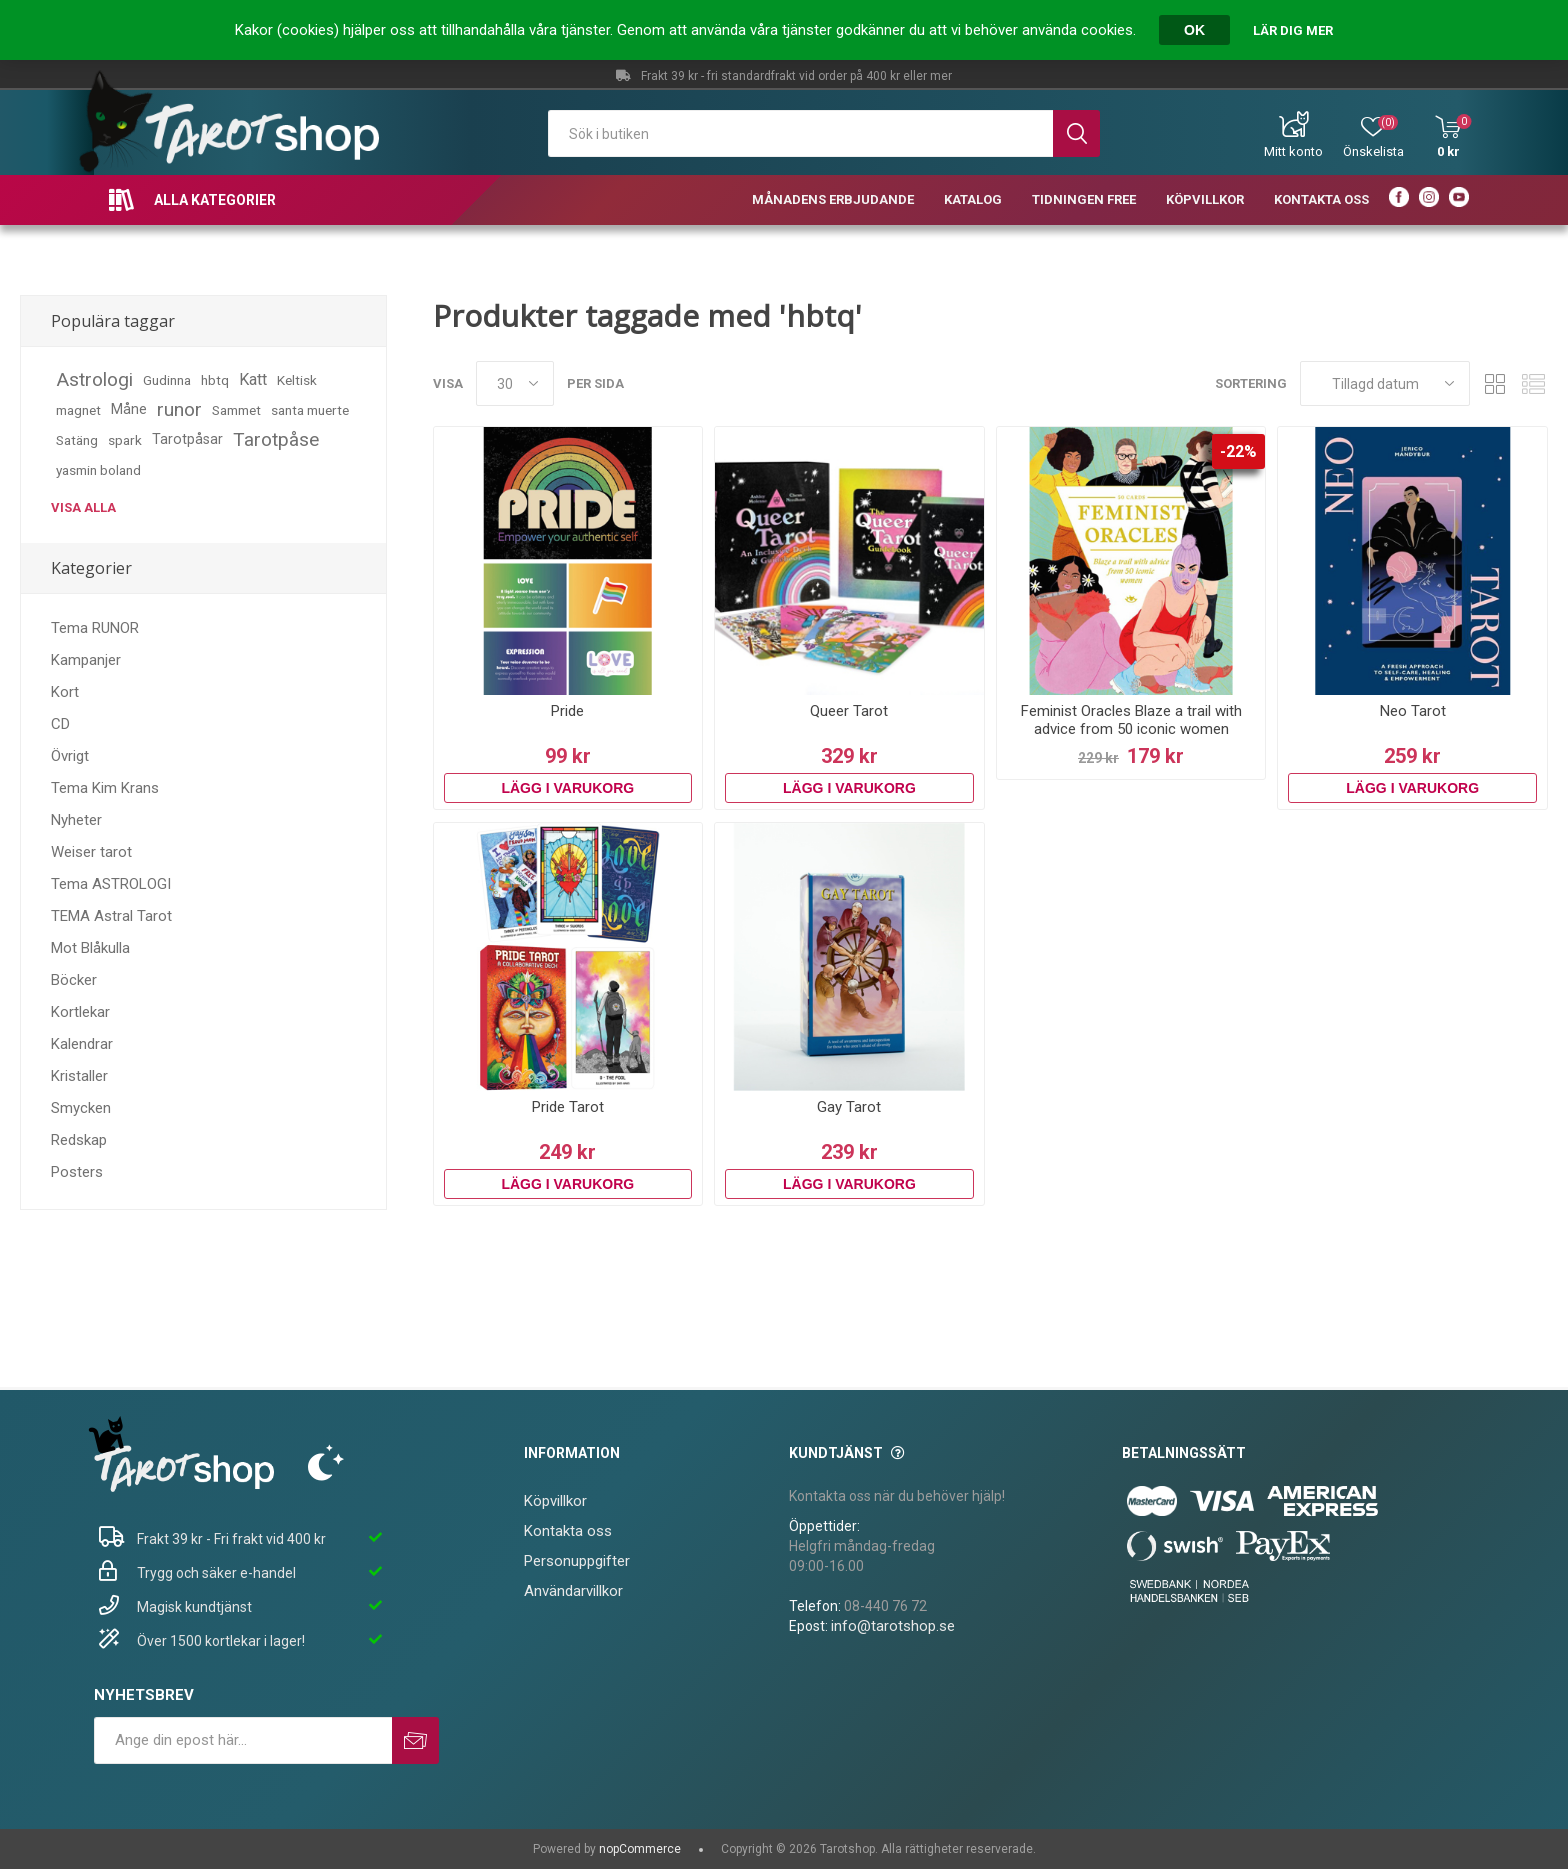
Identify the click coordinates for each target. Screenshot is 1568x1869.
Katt (253, 379)
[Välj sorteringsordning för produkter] (1385, 383)
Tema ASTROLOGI (111, 884)
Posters (77, 1172)
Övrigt (70, 756)
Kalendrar (82, 1044)
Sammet (236, 410)
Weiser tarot (91, 852)
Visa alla (83, 507)
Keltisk (297, 380)
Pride (567, 711)
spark (125, 440)
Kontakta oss (568, 1531)
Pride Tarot (568, 1107)
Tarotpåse (276, 439)
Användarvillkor (573, 1591)
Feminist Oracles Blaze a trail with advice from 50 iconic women (1131, 720)
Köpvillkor (555, 1501)
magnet (78, 410)
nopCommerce (640, 1849)
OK (1194, 30)
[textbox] (800, 133)
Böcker (74, 980)
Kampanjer (86, 660)
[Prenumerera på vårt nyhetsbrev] (243, 1740)
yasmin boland (98, 470)
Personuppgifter (577, 1561)
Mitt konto (1293, 151)
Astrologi (94, 379)
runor (179, 409)
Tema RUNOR (95, 628)
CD (60, 724)
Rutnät (1495, 383)
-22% (1238, 451)
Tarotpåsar (187, 439)
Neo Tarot (1413, 711)
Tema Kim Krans (105, 788)
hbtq (215, 380)
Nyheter (76, 820)
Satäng (77, 440)
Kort (65, 692)
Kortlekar (80, 1012)
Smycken (81, 1108)
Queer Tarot (849, 711)
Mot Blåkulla (90, 948)
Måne (129, 409)
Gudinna (167, 380)
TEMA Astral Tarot (111, 916)
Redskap (79, 1140)
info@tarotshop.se (893, 1626)
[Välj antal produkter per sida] (515, 383)
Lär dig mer (1293, 30)
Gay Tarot (849, 1107)
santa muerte (310, 410)
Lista (1533, 383)
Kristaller (79, 1076)
